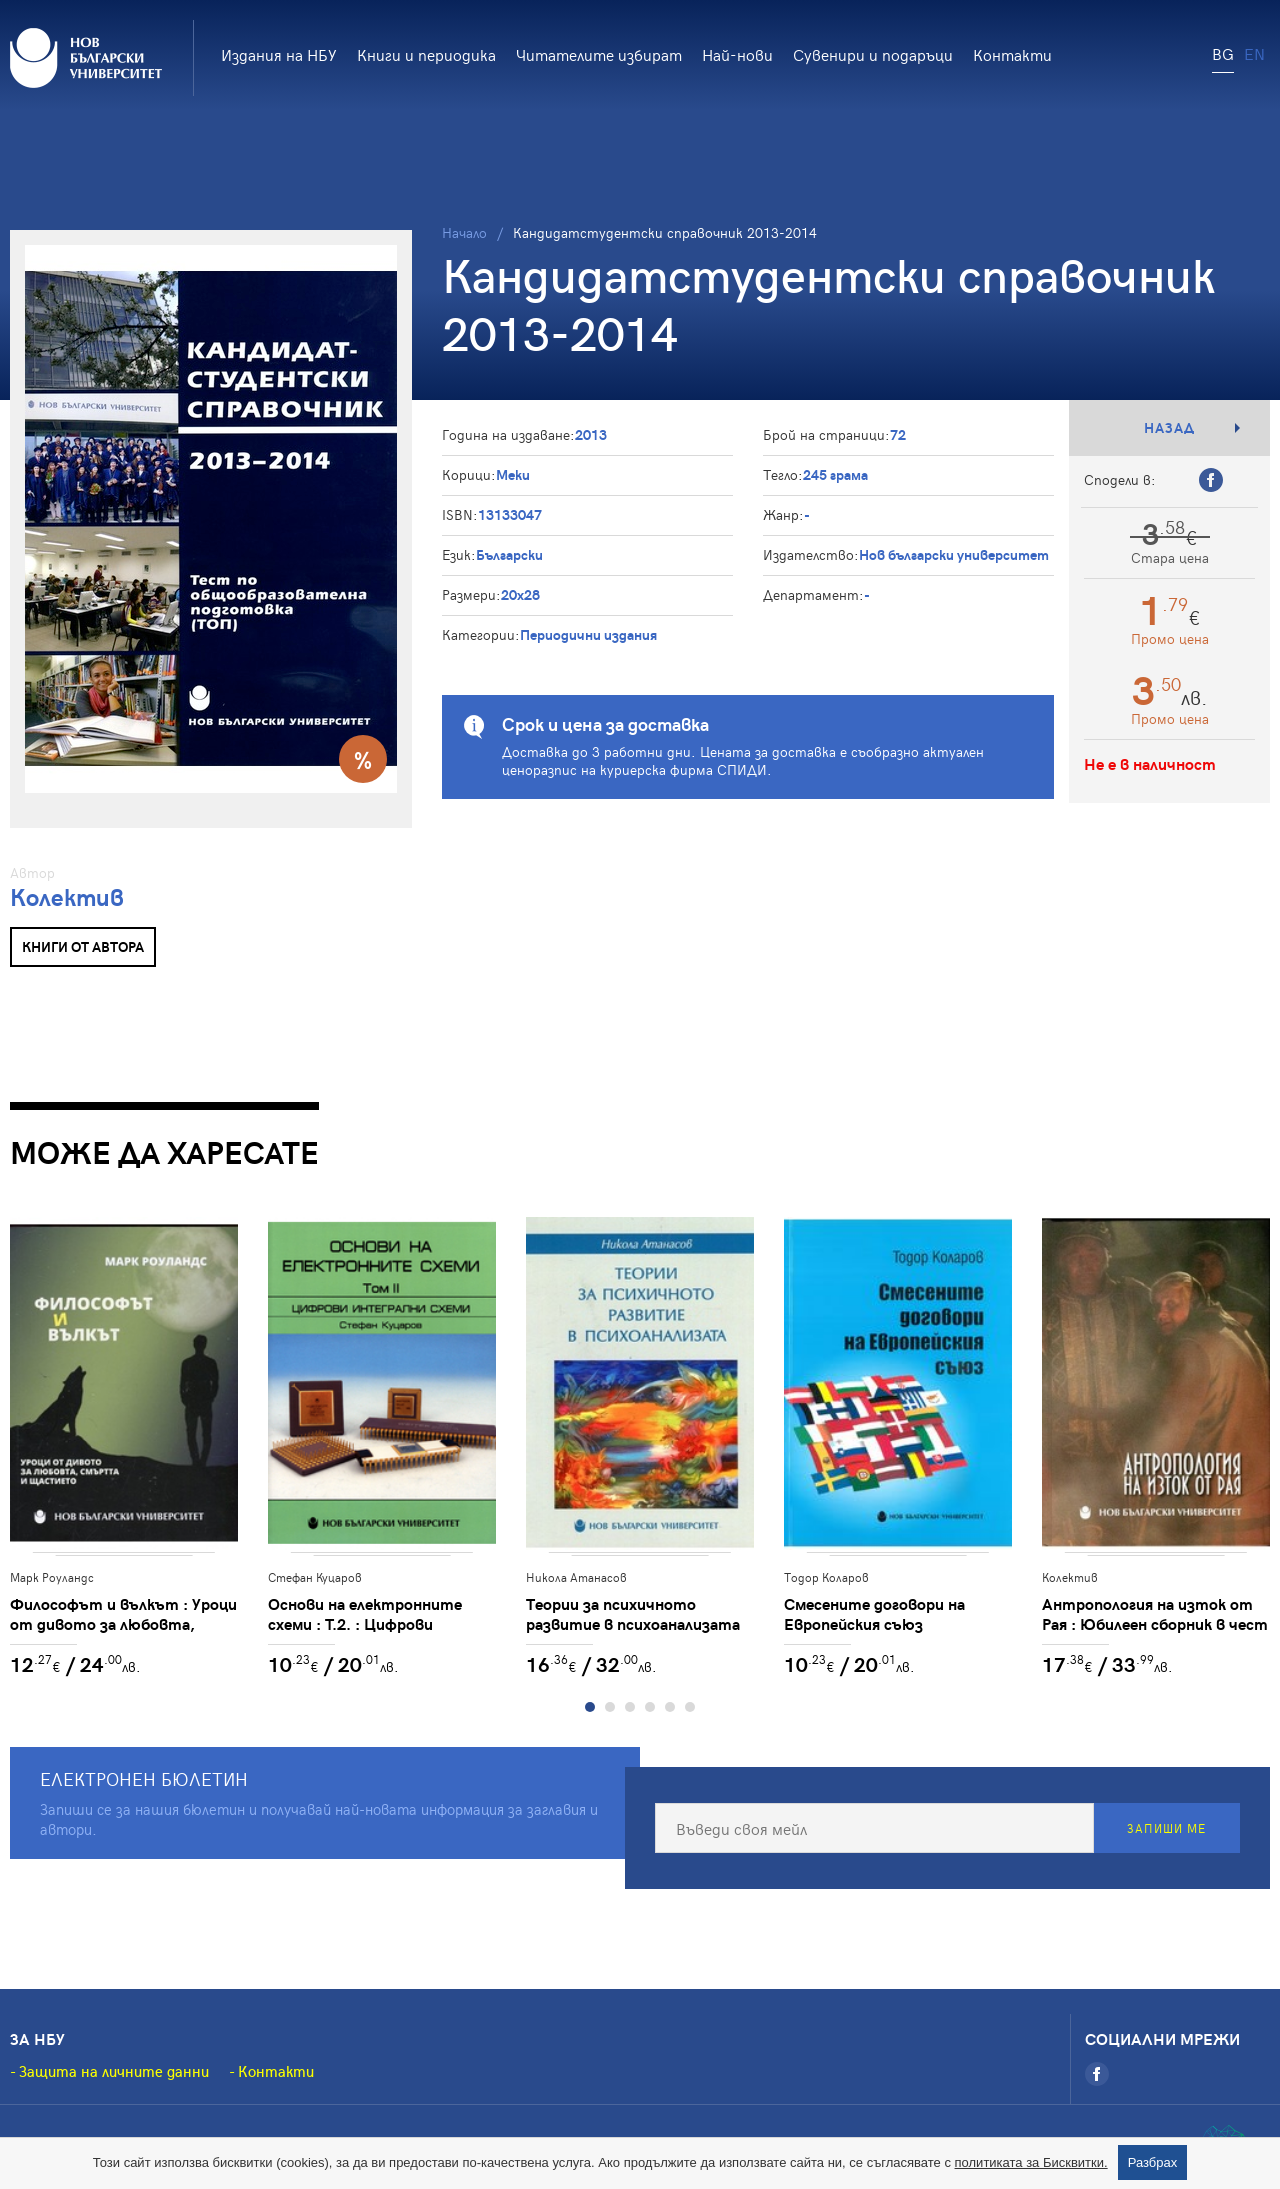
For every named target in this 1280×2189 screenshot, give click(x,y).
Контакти (1012, 54)
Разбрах (1153, 2162)
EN (1254, 53)
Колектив (67, 896)
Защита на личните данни (114, 2071)
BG (1223, 53)
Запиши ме (1166, 1828)
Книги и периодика (426, 54)
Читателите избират (599, 54)
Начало (464, 232)
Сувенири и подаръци (873, 54)
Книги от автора (83, 946)
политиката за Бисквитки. (1031, 2162)
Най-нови (737, 54)
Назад (1169, 427)
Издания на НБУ (279, 54)
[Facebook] (1097, 2074)
